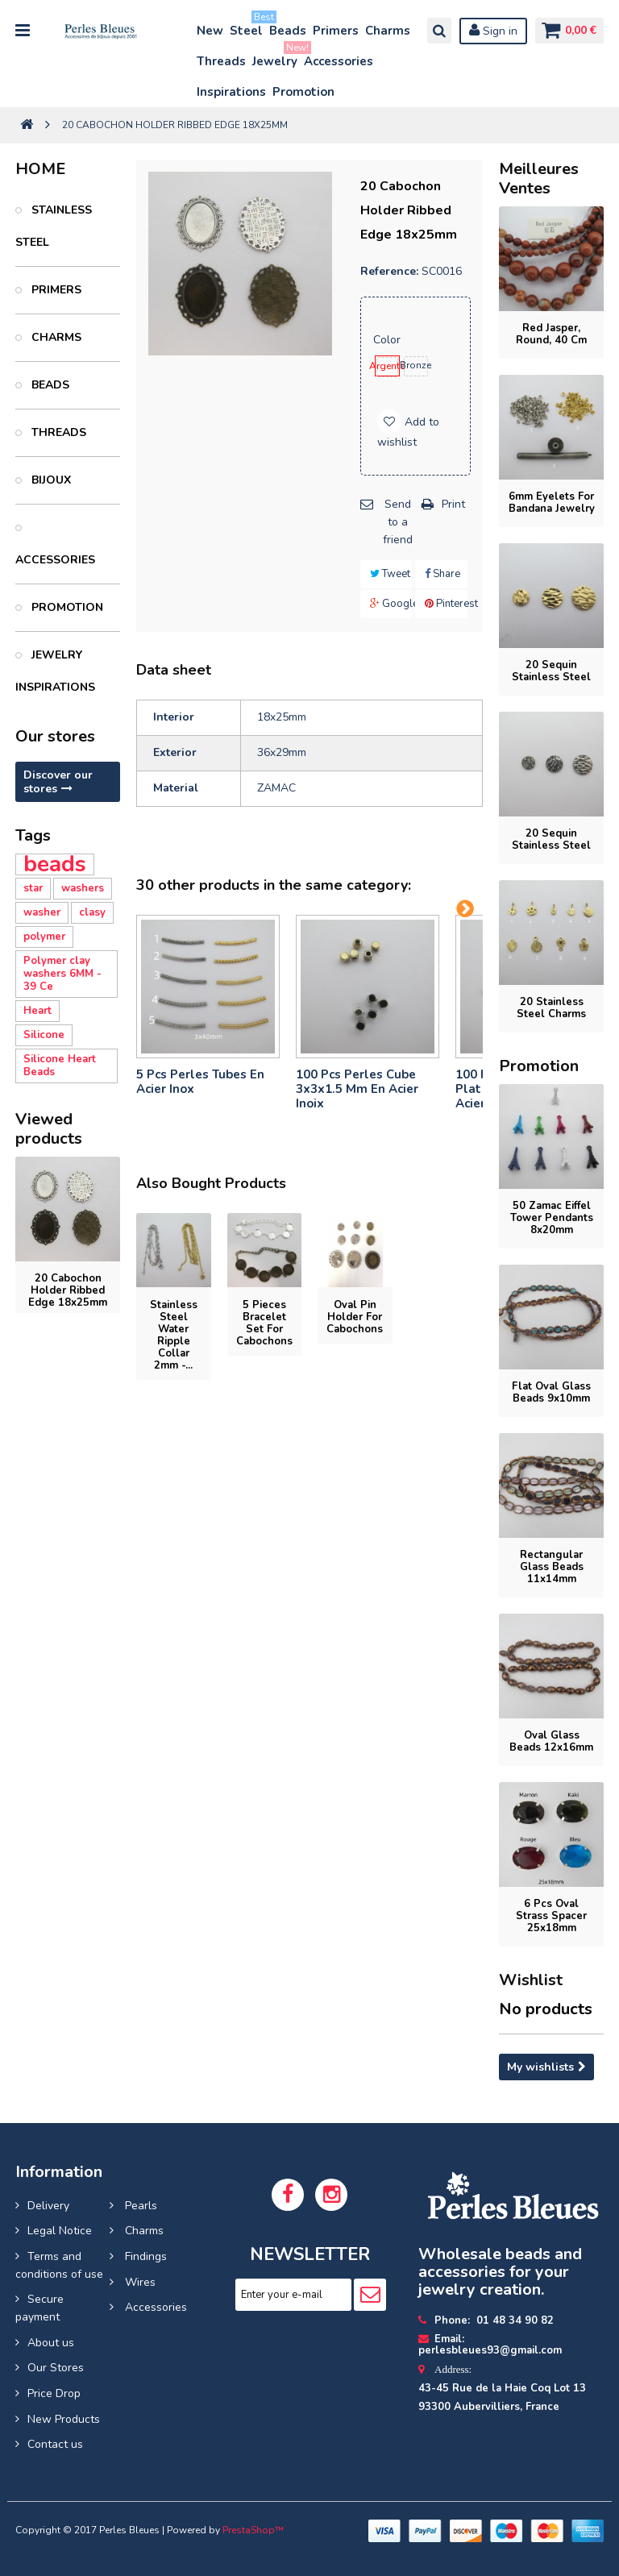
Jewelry (275, 57)
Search (436, 31)
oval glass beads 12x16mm (551, 1741)
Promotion (303, 92)
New (210, 31)
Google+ (391, 603)
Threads (221, 61)
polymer (44, 936)
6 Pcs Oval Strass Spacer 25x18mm (551, 1916)
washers (82, 888)
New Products (63, 2419)
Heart (37, 1010)
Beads (287, 31)
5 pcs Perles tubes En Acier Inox (200, 1081)
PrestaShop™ (253, 2530)
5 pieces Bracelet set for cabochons (264, 1323)
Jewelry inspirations (55, 671)
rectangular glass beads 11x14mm (552, 1567)
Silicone (43, 1035)
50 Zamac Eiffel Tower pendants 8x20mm (551, 1218)
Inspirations (231, 92)
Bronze (416, 365)
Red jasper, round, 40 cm (551, 334)
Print (453, 504)
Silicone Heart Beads (59, 1065)
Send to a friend (398, 521)
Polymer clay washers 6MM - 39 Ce (62, 974)
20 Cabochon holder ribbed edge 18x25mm (67, 1290)
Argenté (387, 365)
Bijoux (49, 480)
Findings (144, 2256)
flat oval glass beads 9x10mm (551, 1392)
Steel (247, 27)
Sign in (490, 31)
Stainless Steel (53, 226)
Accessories (338, 61)
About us (50, 2342)
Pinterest (446, 603)
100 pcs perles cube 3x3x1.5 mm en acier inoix (357, 1088)
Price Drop (54, 2393)
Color (388, 339)
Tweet (390, 574)
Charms (387, 31)
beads (54, 864)
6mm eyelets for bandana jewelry (552, 502)
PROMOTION (65, 607)
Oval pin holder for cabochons (354, 1317)
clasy (92, 912)
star (33, 888)
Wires (139, 2282)
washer (41, 912)
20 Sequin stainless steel (551, 671)
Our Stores (55, 2367)
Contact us (55, 2444)
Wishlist (531, 1980)
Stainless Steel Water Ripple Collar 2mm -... (173, 1335)
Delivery (48, 2205)
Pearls (139, 2205)
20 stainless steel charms (551, 1008)
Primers (336, 31)
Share (442, 574)
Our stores (55, 736)
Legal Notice (59, 2230)
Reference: (389, 271)
